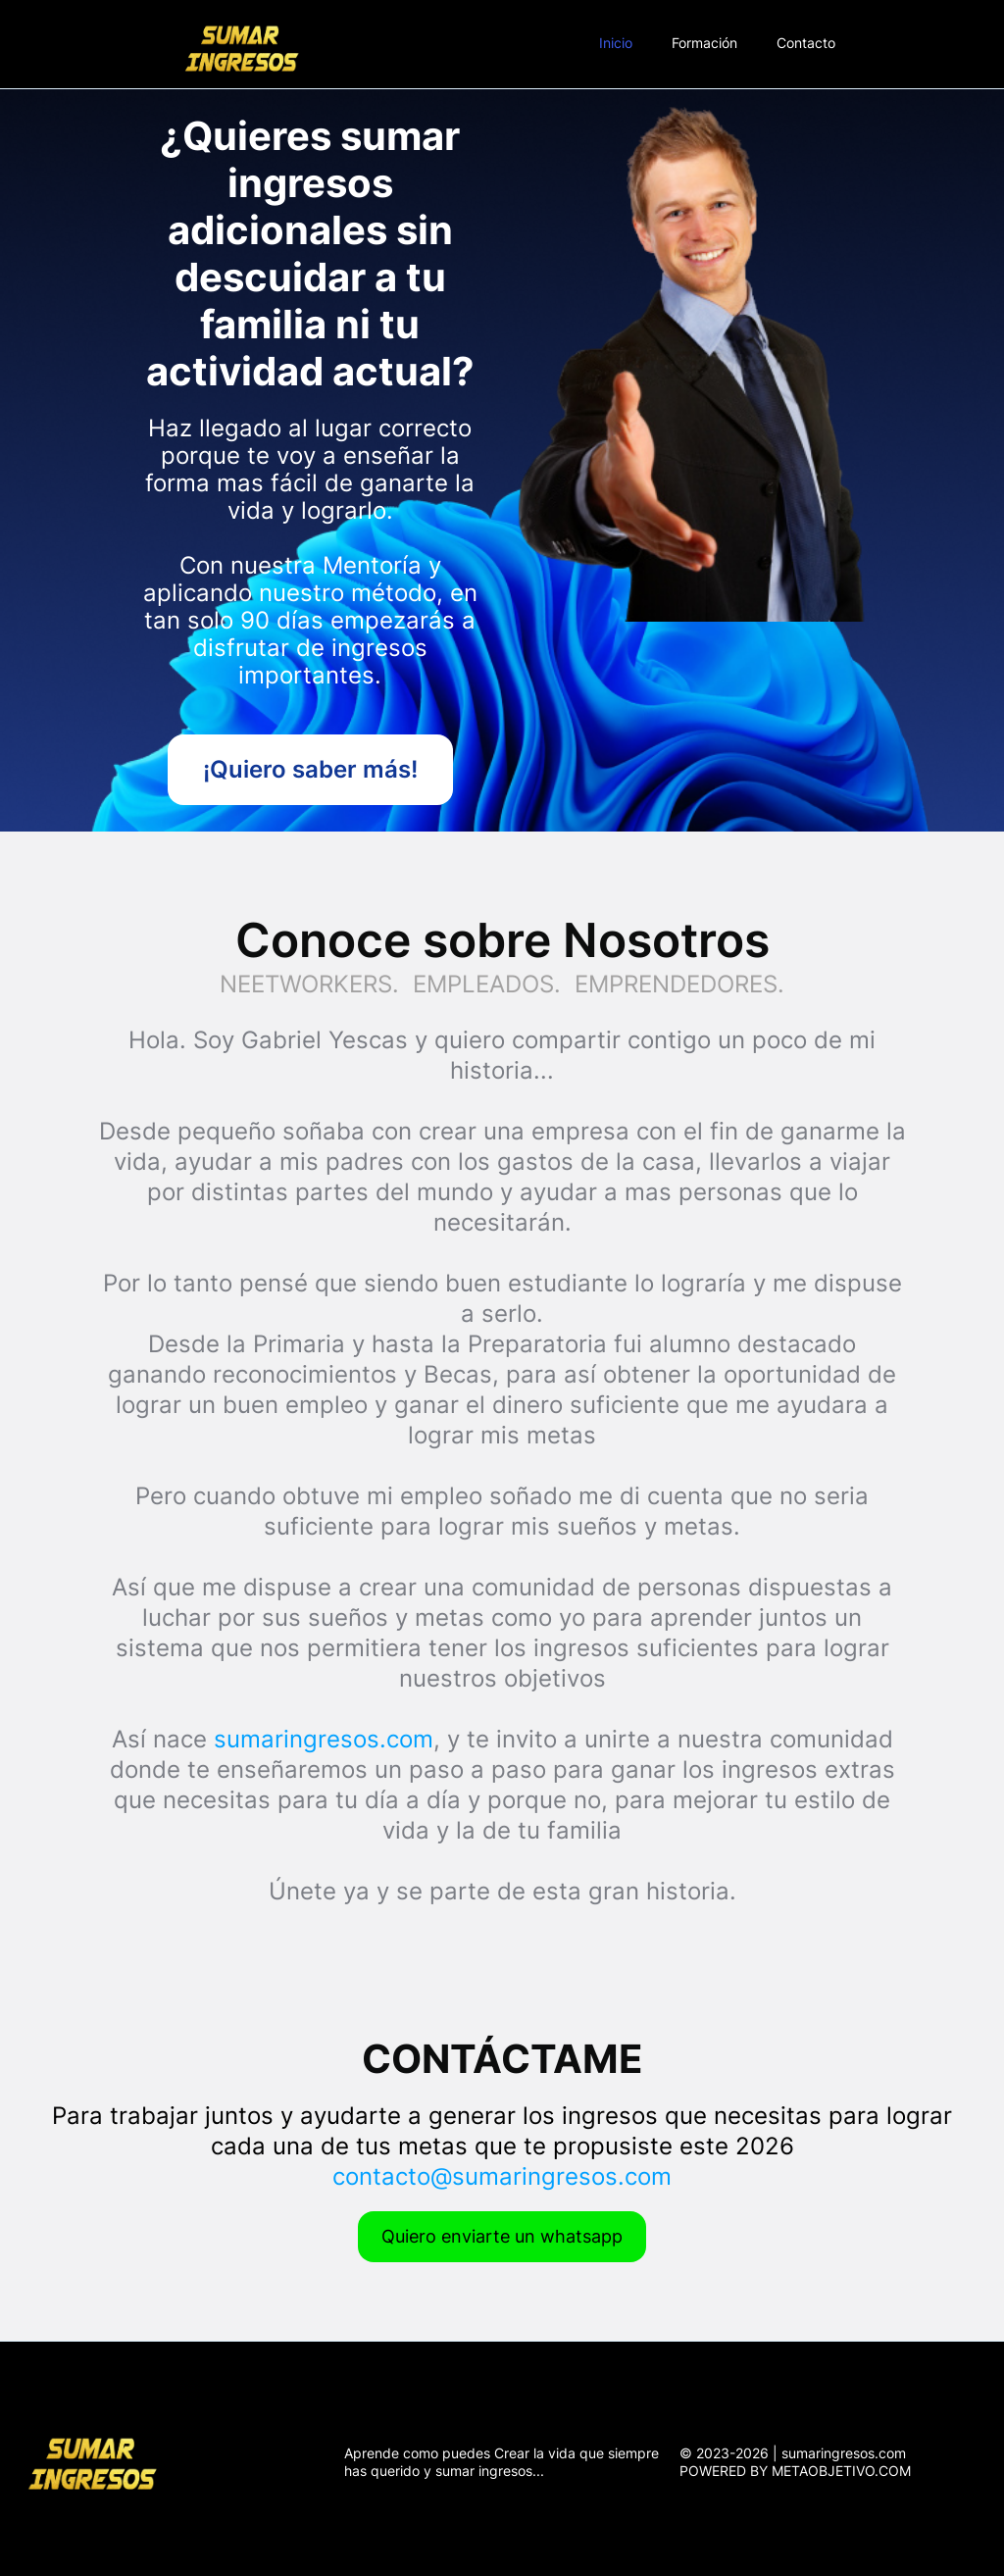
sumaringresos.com (323, 1739)
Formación (704, 42)
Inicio (615, 42)
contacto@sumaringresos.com (502, 2176)
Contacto (806, 42)
